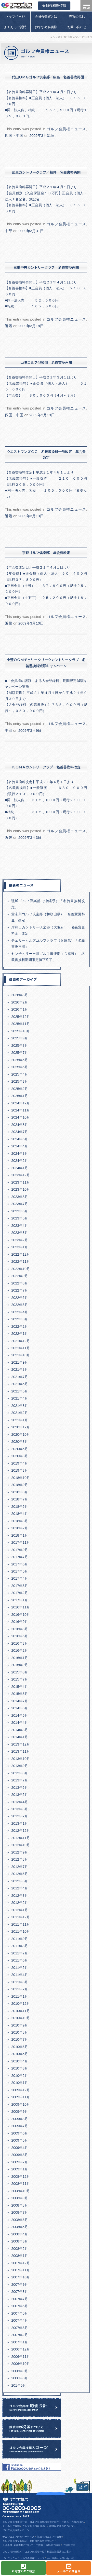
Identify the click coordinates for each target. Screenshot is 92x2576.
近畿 (8, 326)
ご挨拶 (39, 2545)
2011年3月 (19, 1982)
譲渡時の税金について (61, 2526)
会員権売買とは (46, 16)
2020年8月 (19, 1442)
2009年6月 (19, 2133)
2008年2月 (19, 2249)
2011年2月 (19, 1989)
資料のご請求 (53, 2545)
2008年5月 (19, 2227)
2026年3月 (19, 995)
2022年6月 (19, 1298)
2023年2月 (19, 1240)
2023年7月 (19, 1204)
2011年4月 (19, 1975)
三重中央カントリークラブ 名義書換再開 (46, 267)
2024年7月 (19, 1132)
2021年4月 (19, 1398)
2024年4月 (19, 1146)
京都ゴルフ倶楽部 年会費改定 (46, 552)
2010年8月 (19, 2032)
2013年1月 (19, 1823)
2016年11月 (20, 1607)
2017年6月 (19, 1564)
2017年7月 (19, 1557)
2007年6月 (19, 2306)
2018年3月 (19, 1521)
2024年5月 (19, 1139)
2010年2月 (19, 2076)
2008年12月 (20, 2176)
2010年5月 (19, 2054)
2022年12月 (20, 1254)
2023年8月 (19, 1197)
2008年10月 (20, 2191)
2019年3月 (19, 1470)
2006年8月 (19, 2378)
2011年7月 (19, 1953)
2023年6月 (19, 1211)
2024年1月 (19, 1168)
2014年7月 (19, 1701)
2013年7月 (19, 1780)
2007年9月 (19, 2284)
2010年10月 (20, 2018)
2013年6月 (19, 1787)
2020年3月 (19, 1456)
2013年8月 (19, 1773)
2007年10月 (20, 2277)
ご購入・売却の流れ (73, 2522)
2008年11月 (20, 2184)
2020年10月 (20, 1434)
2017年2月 (19, 1593)
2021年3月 (19, 1406)
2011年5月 (19, 1968)
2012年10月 (20, 1845)
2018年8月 (19, 1492)
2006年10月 (20, 2364)
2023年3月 (19, 1233)
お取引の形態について (42, 2541)
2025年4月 (19, 1074)
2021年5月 (19, 1391)
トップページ (15, 16)
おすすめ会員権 (46, 27)
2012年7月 (19, 1867)
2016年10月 (20, 1615)
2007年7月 (19, 2299)
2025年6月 (19, 1060)
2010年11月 (20, 2011)
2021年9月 (19, 1362)
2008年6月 (19, 2220)
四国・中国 (14, 136)
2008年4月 (19, 2234)
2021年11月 (20, 1348)
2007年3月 (19, 2328)
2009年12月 (20, 2090)
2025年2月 (19, 1089)
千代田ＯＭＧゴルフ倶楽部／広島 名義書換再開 (46, 76)
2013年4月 (19, 1802)
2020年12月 (20, 1427)
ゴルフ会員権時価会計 (34, 2526)
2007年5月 (19, 2313)
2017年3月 (19, 1586)
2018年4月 (19, 1514)
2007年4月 (19, 2320)
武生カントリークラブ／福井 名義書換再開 (46, 172)
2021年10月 (20, 1355)
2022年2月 (19, 1326)
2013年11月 (20, 1751)
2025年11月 (20, 1024)
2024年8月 (19, 1125)
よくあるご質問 (15, 27)
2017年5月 (19, 1571)
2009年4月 (19, 2148)
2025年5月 (19, 1067)
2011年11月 (20, 1924)
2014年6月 (19, 1708)
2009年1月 (19, 2169)
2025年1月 (19, 1096)
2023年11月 (20, 1182)
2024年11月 (20, 1110)
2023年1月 (19, 1247)
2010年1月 (19, 2083)
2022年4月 (19, 1312)
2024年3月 (19, 1153)
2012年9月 (19, 1852)
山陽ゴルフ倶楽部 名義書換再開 (46, 362)
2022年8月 (19, 1283)
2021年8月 (19, 1369)
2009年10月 (20, 2104)
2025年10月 (20, 1031)
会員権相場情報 (54, 6)
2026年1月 (19, 1009)
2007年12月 (20, 2263)
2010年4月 (19, 2061)
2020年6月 (19, 1449)
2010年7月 (19, 2039)
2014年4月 (19, 1723)
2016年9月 (19, 1622)
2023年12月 (20, 1175)
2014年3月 (19, 1730)
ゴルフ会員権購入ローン (15, 2530)
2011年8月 (19, 1946)
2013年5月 (19, 1795)
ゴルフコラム (9, 2558)
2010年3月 (19, 2068)
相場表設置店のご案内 (59, 2551)
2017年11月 (20, 1542)
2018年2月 (19, 1528)
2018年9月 (19, 1485)
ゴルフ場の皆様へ (12, 2551)
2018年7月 (19, 1499)
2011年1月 (19, 1996)
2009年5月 (19, 2140)
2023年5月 (19, 1218)
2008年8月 (19, 2205)
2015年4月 (19, 1687)
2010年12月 (20, 2003)
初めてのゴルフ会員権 (49, 2536)
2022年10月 (20, 1269)
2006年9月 (19, 2371)
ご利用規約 (69, 2545)
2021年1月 (19, 1420)
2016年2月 (19, 1650)
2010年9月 (19, 2025)
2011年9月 (19, 1939)
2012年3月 (19, 1895)
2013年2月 (19, 1816)
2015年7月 (19, 1679)
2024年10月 (20, 1117)
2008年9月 (19, 2198)
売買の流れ (77, 16)
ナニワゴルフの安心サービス (18, 2536)
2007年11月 (20, 2270)
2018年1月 (19, 1535)
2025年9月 (19, 1038)
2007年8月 (19, 2292)
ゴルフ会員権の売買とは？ (44, 2522)
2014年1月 (19, 1737)
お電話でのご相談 (23, 2571)
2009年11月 (20, 2097)
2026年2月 (19, 1002)
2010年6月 (19, 2047)
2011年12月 (20, 1917)
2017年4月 (19, 1578)
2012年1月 (19, 1910)
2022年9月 (19, 1276)
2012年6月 (19, 1874)
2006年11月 (20, 2357)
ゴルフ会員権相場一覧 (14, 2522)
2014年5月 (19, 1715)
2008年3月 (19, 2241)
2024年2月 (19, 1161)
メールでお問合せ (68, 2571)
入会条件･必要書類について (17, 2545)
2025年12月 (20, 1017)
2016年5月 (19, 1636)
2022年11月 (20, 1261)
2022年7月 (19, 1290)
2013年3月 (19, 1809)
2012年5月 (19, 1881)
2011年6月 (19, 1960)
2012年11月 (20, 1838)
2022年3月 (19, 1319)
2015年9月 (19, 1665)
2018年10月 (20, 1478)
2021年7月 (19, 1377)
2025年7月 (19, 1053)
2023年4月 (19, 1226)
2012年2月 (19, 1903)
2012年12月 (20, 1830)
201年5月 (18, 2385)
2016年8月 (19, 1629)
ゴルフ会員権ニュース (66, 129)
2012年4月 (19, 1888)
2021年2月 (19, 1413)
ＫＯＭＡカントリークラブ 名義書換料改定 (46, 766)
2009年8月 (19, 2119)
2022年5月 (19, 1305)
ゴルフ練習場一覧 (34, 2551)
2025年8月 (19, 1045)
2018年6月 (19, 1507)
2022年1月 (19, 1334)
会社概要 (52, 2558)
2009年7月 (19, 2126)
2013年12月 (20, 1744)
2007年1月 (19, 2342)
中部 (8, 231)
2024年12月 (20, 1103)
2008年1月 (19, 2256)
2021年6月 (19, 1384)
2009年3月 (19, 2155)
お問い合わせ (76, 27)
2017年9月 (19, 1550)
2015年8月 (19, 1672)
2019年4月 (19, 1463)
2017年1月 (19, 1600)
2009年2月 (19, 2162)
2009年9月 (19, 2111)
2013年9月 (19, 1766)
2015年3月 (19, 1694)
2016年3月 (19, 1643)
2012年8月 (19, 1859)
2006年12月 (20, 2349)
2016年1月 (19, 1658)
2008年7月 (19, 2212)
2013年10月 (20, 1759)
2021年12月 (20, 1341)
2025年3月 (19, 1081)
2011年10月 (20, 1931)
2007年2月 (19, 2335)
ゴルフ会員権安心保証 (14, 2541)
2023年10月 (20, 1189)
